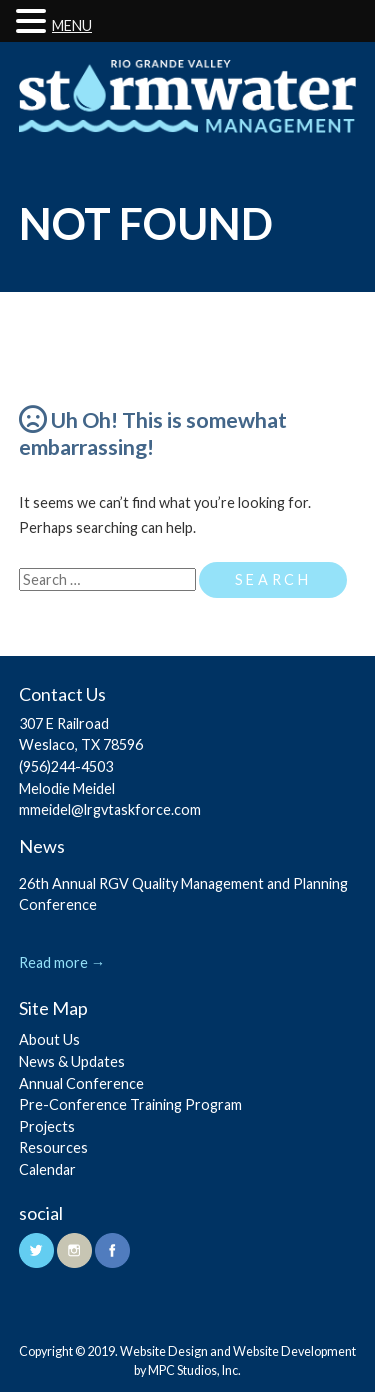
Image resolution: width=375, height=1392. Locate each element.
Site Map (53, 1008)
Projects (47, 1126)
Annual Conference (81, 1083)
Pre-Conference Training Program (130, 1104)
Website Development (294, 1351)
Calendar (47, 1169)
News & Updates (72, 1061)
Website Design (164, 1351)
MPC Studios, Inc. (194, 1370)
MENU (72, 25)
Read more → (62, 962)
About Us (49, 1039)
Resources (53, 1147)
